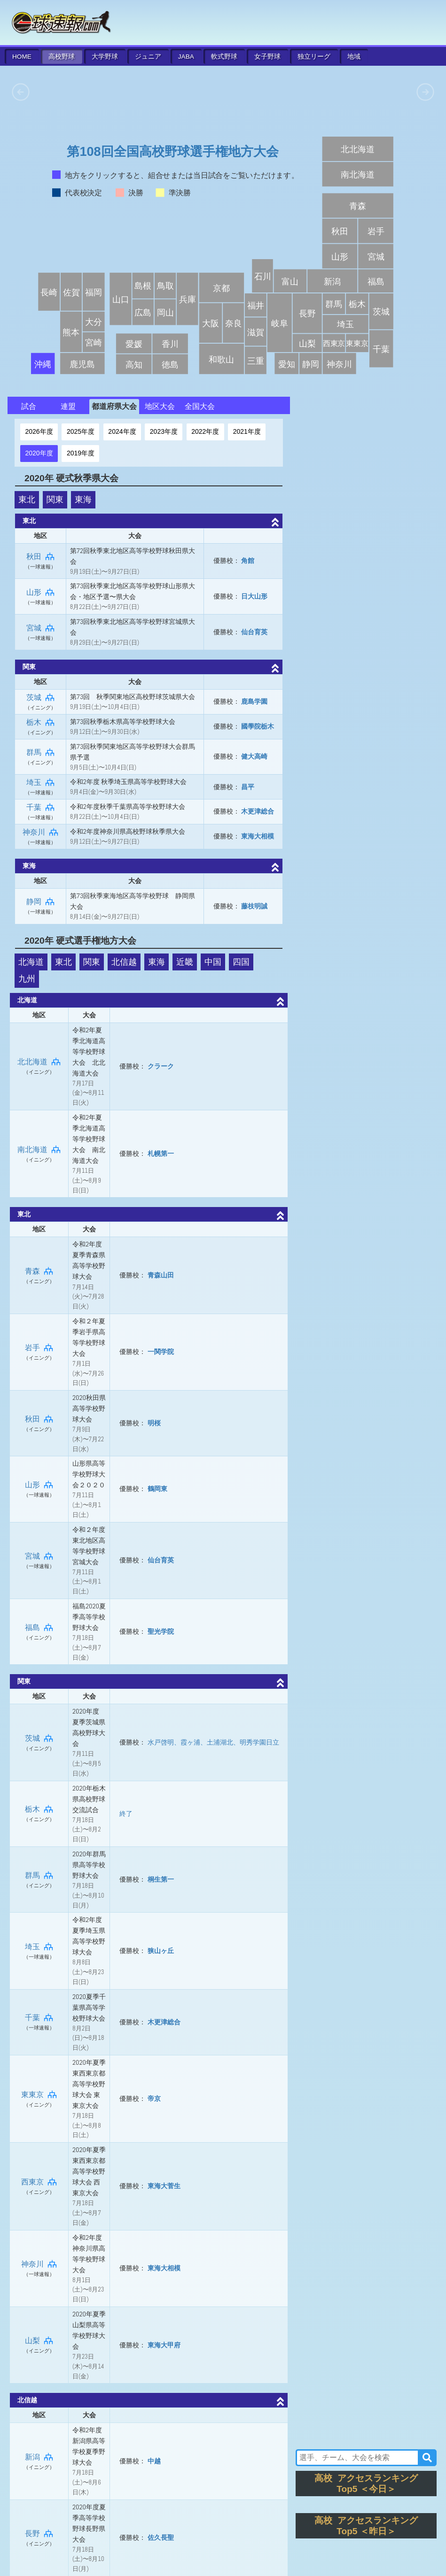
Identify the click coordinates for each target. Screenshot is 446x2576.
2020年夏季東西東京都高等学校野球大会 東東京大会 (89, 2084)
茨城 (40, 697)
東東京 (39, 2094)
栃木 (40, 722)
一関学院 (161, 1351)
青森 (39, 1271)
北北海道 (39, 1062)
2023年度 (164, 431)
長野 (39, 2533)
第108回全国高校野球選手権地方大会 (172, 152)
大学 (105, 56)
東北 (26, 499)
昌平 (247, 787)
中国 (212, 962)
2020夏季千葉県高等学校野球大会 (89, 2007)
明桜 (154, 1423)
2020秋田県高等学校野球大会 (89, 1408)
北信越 (124, 962)
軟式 (224, 56)
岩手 (39, 1348)
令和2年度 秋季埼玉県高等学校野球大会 (128, 781)
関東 (55, 499)
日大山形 (254, 596)
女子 (267, 56)
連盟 (68, 406)
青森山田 (161, 1275)
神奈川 (40, 832)
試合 (28, 406)
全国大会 (200, 406)
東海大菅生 (164, 2186)
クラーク (161, 1066)
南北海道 (39, 1149)
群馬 (40, 752)
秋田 (40, 556)
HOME (21, 56)
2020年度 (39, 453)
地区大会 (160, 406)
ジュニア (148, 56)
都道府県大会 (114, 406)
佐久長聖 (161, 2537)
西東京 (39, 2182)
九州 (26, 979)
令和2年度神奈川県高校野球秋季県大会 (127, 831)
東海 (83, 499)
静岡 (40, 902)
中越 (154, 2461)
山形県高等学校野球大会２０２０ (88, 1474)
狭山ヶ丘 (161, 1950)
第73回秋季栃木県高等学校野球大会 (123, 721)
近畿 (184, 962)
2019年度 (80, 453)
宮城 (40, 628)
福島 (39, 1627)
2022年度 (205, 431)
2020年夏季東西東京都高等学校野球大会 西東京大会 (89, 2171)
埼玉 (40, 782)
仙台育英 (254, 632)
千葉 (40, 807)
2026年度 (39, 431)
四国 (241, 962)
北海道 (31, 962)
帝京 (154, 2098)
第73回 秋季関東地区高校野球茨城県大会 (133, 696)
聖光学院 (161, 1631)
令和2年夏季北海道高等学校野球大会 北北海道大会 (88, 1051)
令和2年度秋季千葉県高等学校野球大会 (127, 806)
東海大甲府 (164, 2345)
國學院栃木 (257, 726)
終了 (126, 1813)
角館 (247, 560)
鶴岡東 (157, 1488)
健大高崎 (254, 756)
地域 (353, 56)
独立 (313, 56)
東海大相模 (257, 836)
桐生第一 (161, 1879)
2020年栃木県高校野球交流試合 (89, 1799)
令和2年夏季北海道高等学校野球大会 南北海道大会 (88, 1139)
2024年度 (122, 431)
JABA (186, 56)
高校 (61, 56)
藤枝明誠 (254, 906)
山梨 (39, 2340)
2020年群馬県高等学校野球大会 (89, 1865)
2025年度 (80, 431)
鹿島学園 (254, 701)
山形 (40, 592)
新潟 (39, 2457)
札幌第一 (161, 1153)
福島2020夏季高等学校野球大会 (89, 1617)
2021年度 (247, 431)
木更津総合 (257, 811)
